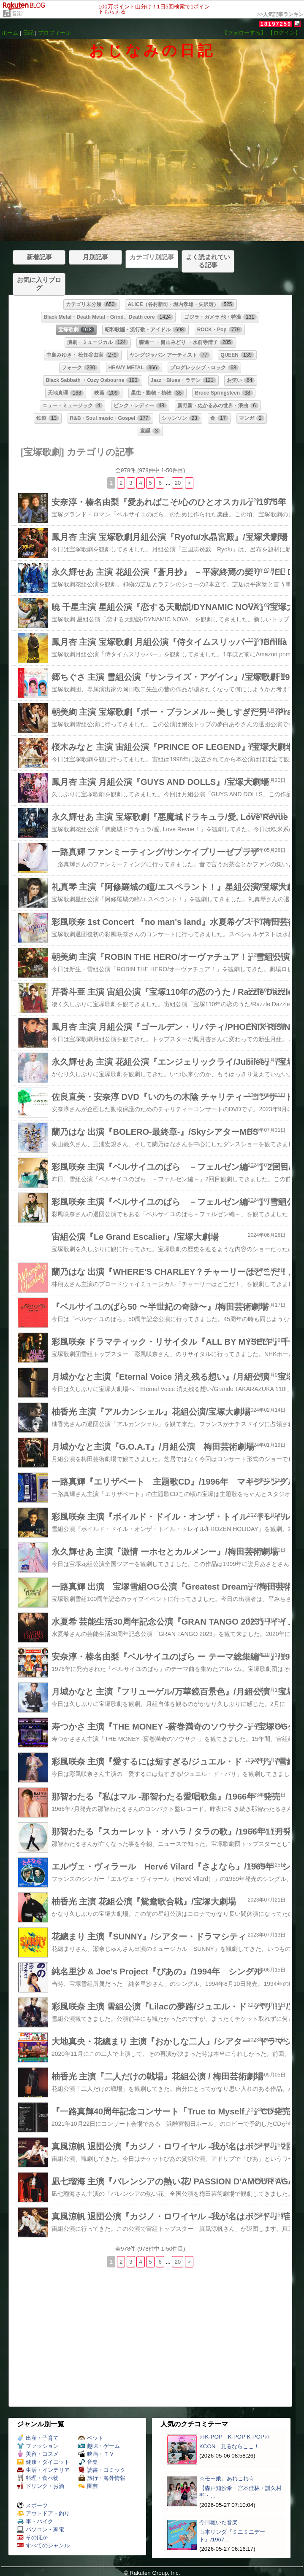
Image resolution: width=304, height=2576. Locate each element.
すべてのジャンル (43, 2545)
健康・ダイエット (43, 2462)
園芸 (88, 2486)
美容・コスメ (38, 2454)
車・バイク (35, 2521)
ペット (90, 2438)
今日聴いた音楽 (218, 2522)
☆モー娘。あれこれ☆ (226, 2478)
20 (177, 483)
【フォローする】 (244, 33)
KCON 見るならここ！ (229, 2446)
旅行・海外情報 (101, 2478)
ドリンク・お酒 (40, 2486)
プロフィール (54, 33)
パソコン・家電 (40, 2529)
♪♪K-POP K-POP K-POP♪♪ (234, 2437)
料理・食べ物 (38, 2478)
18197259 (275, 24)
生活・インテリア (43, 2470)
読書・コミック (101, 2470)
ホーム (10, 33)
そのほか (32, 2537)
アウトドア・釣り (43, 2513)
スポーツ (32, 2505)
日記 (28, 33)
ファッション (38, 2446)
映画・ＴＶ (96, 2454)
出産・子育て (38, 2438)
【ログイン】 (284, 33)
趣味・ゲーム (99, 2446)
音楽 (17, 13)
